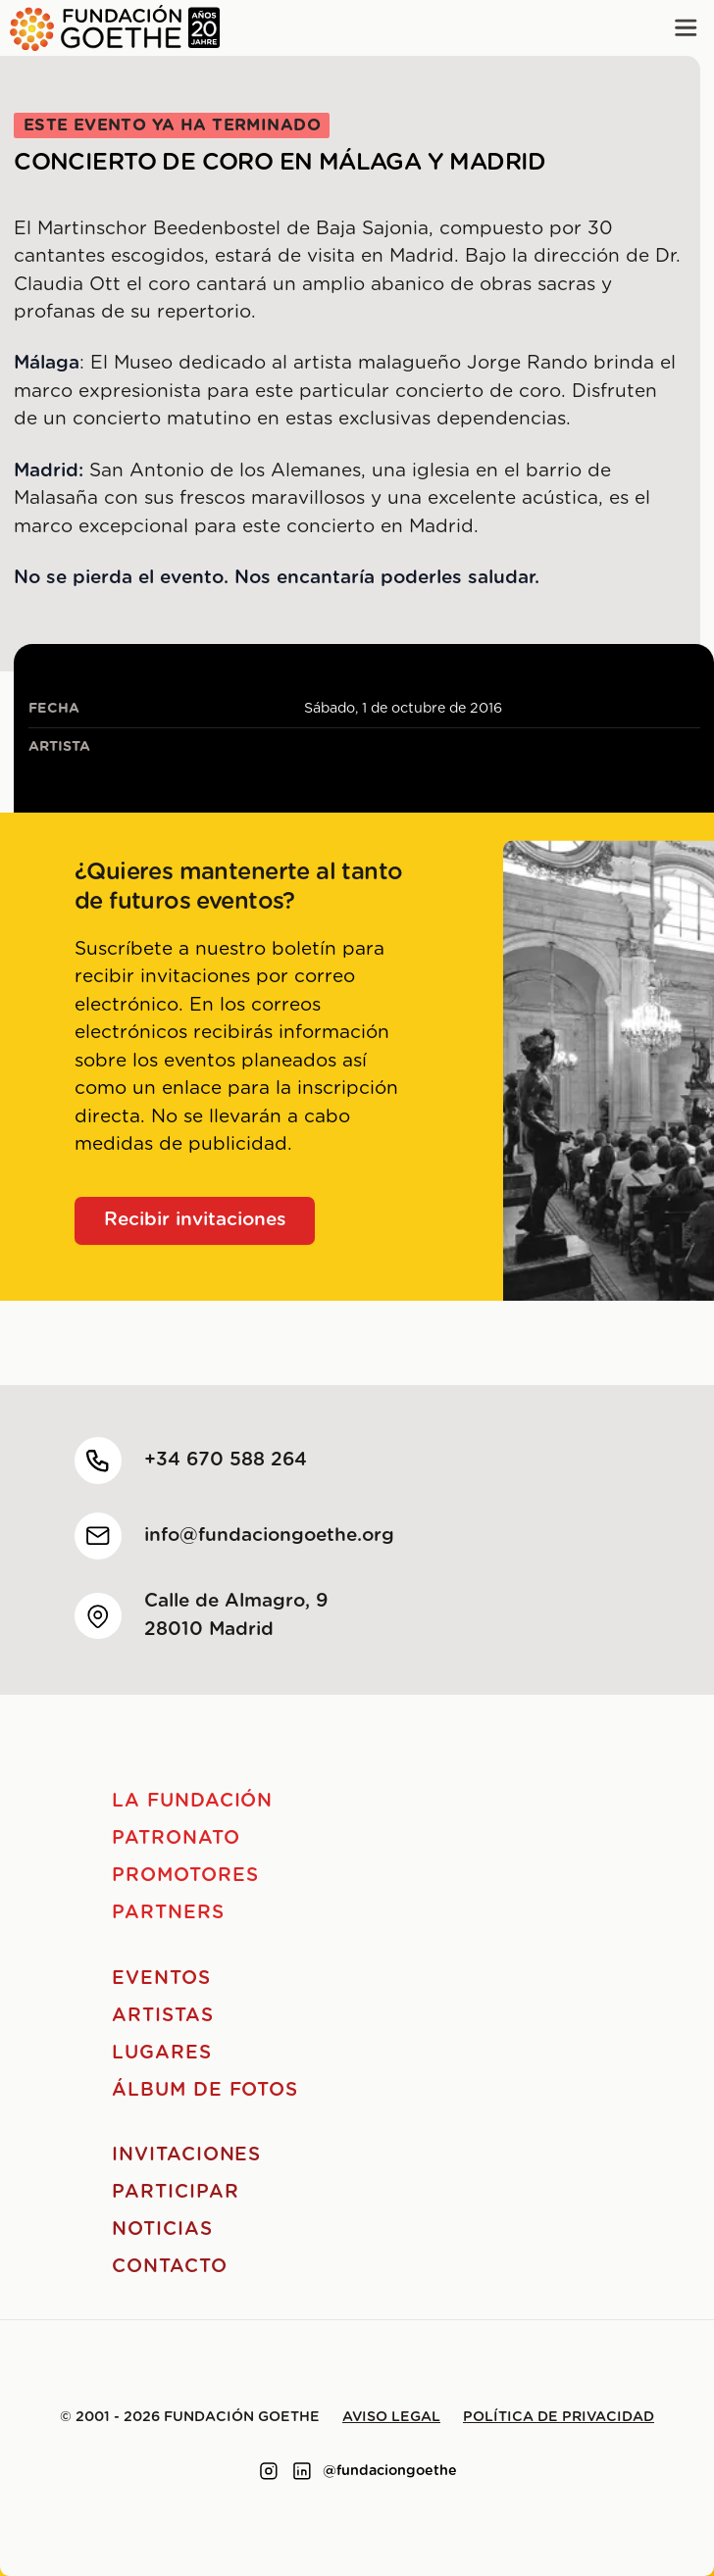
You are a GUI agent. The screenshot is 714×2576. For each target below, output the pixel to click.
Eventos (161, 1978)
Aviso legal (391, 2417)
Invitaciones (186, 2155)
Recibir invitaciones (195, 1220)
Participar (175, 2192)
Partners (168, 1913)
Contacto (170, 2266)
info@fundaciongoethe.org (269, 1535)
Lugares (162, 2053)
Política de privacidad (558, 2417)
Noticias (162, 2229)
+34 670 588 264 (225, 1460)
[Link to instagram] (268, 2471)
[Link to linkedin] (302, 2471)
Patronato (176, 1838)
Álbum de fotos (205, 2090)
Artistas (163, 2015)
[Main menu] (686, 28)
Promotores (185, 1875)
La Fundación (192, 1801)
